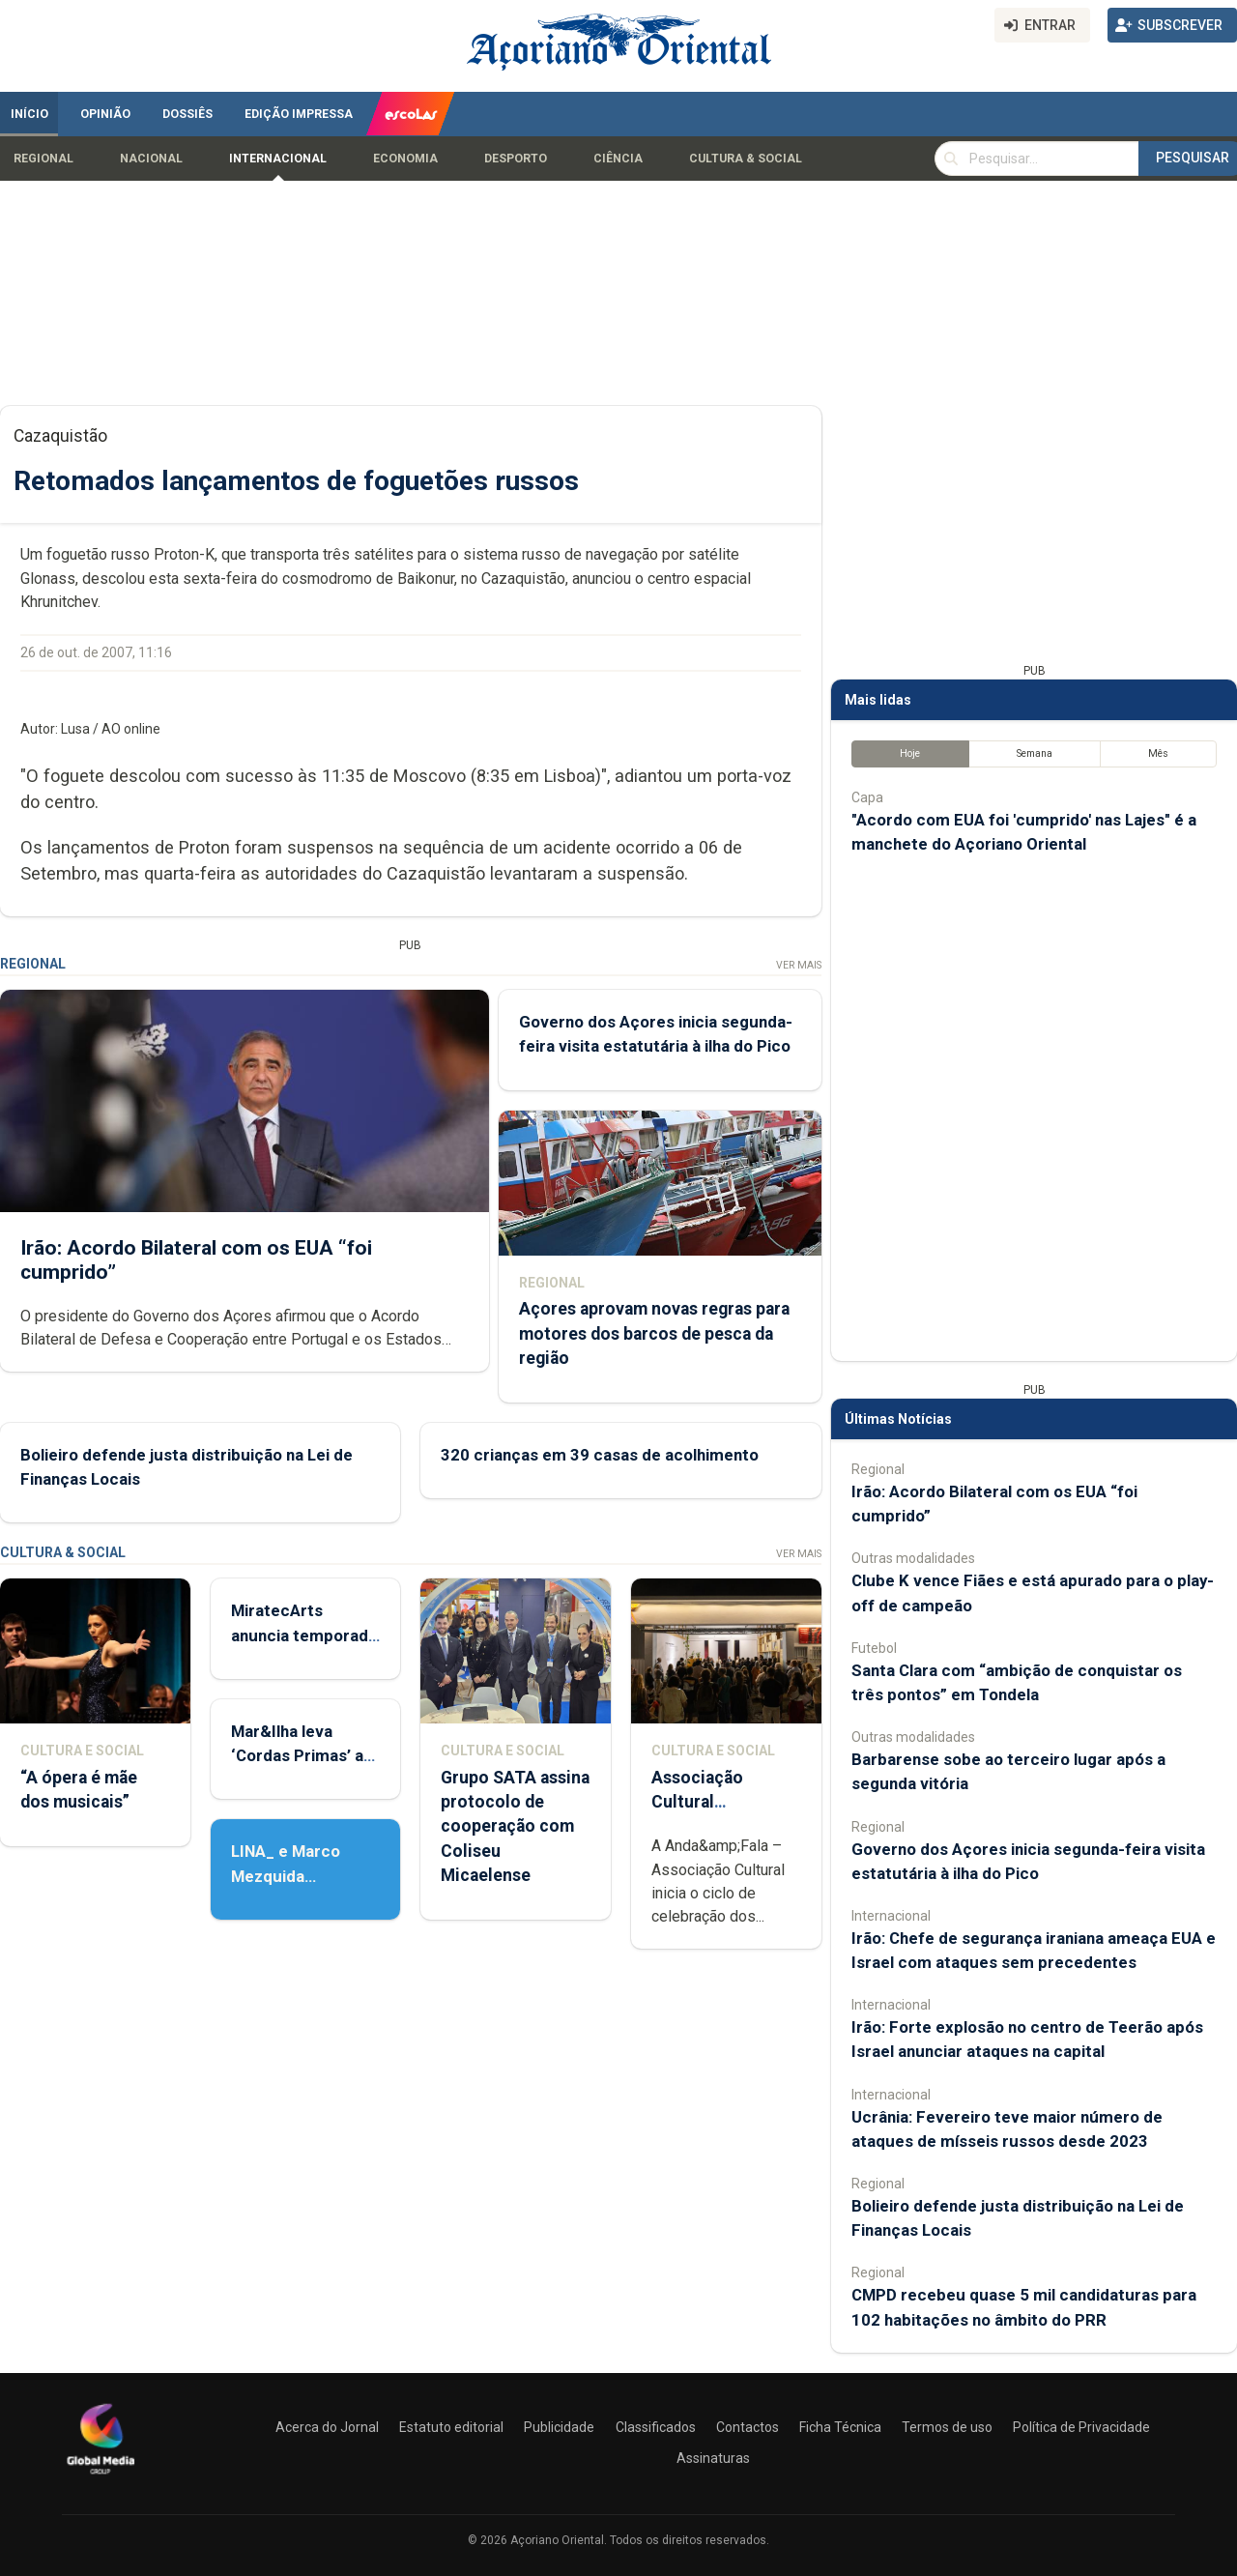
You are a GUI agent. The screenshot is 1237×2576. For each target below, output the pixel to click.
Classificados (656, 2427)
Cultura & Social (745, 158)
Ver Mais (798, 965)
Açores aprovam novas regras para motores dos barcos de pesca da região (654, 1334)
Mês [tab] (1158, 753)
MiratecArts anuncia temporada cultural (304, 1634)
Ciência (618, 158)
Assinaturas (713, 2458)
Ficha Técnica (840, 2427)
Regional (43, 158)
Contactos (747, 2427)
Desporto (515, 158)
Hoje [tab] (910, 753)
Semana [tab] (1034, 753)
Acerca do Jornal (327, 2427)
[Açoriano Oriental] (100, 2476)
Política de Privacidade (1081, 2427)
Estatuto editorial (451, 2427)
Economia (405, 158)
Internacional (278, 158)
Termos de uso (947, 2427)
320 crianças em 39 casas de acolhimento (600, 1454)
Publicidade (559, 2427)
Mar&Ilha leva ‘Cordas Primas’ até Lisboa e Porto (305, 1755)
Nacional (151, 158)
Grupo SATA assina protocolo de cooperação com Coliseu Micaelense (515, 1826)
